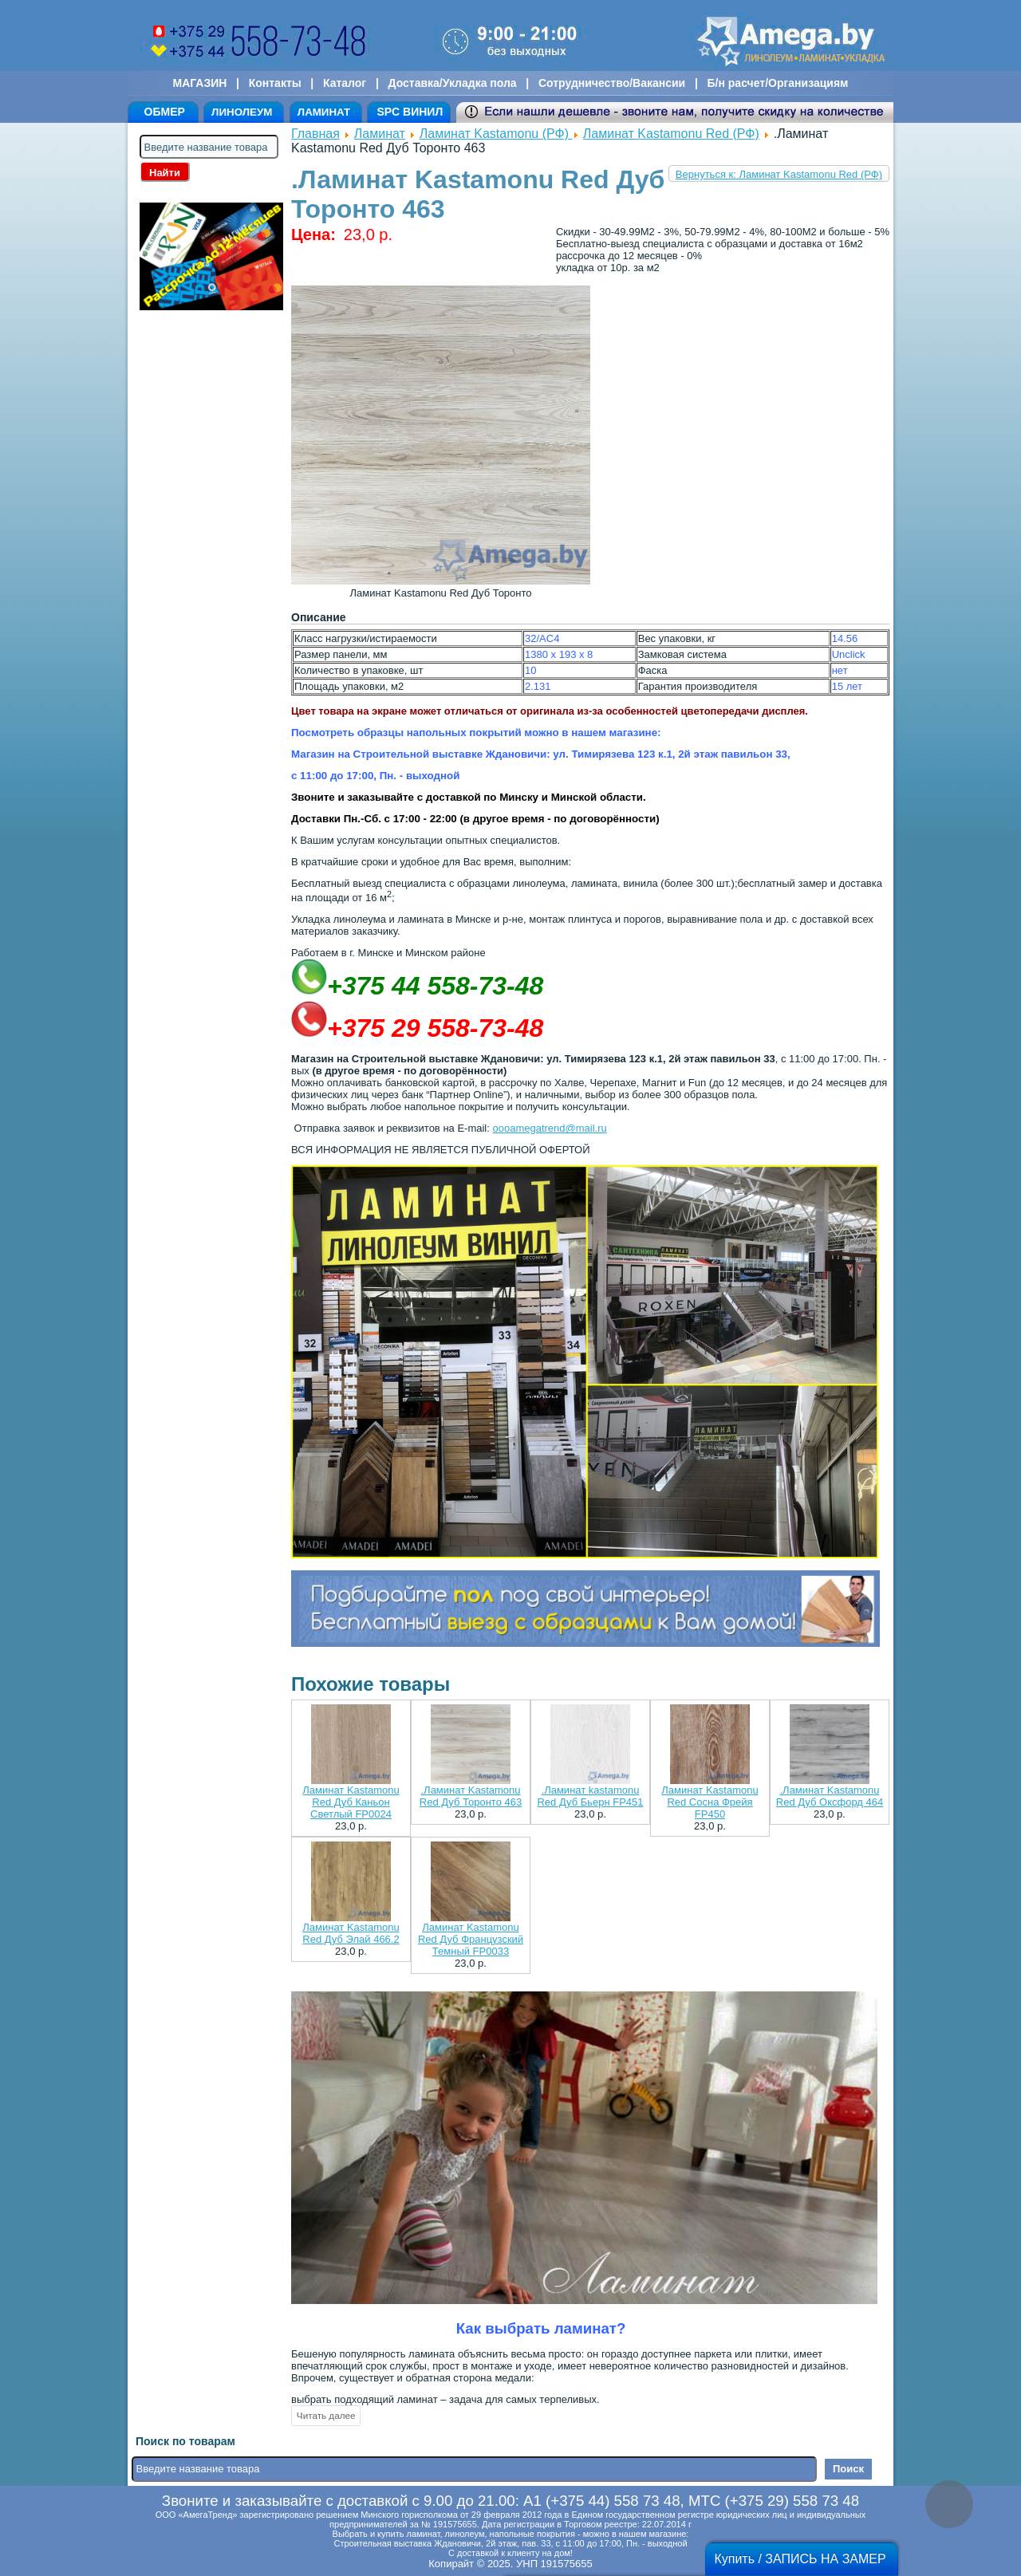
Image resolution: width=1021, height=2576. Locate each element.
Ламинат (379, 133)
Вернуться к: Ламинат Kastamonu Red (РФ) (779, 174)
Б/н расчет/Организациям (778, 83)
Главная (315, 133)
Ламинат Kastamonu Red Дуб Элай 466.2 (350, 1933)
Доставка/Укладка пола (452, 83)
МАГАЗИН (200, 83)
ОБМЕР (164, 111)
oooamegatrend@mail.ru (549, 1128)
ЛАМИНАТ (324, 112)
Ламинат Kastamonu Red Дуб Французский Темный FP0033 (470, 1939)
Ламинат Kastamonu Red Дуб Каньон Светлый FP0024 (350, 1802)
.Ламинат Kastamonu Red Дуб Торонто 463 (471, 1796)
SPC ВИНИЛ (409, 111)
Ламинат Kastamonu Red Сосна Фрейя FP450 (709, 1802)
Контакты (275, 83)
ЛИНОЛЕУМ (241, 112)
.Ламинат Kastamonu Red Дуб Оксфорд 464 (829, 1796)
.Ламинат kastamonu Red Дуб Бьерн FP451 (590, 1796)
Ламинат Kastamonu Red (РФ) (671, 133)
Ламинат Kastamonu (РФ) (496, 133)
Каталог (344, 83)
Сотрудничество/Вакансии (611, 83)
